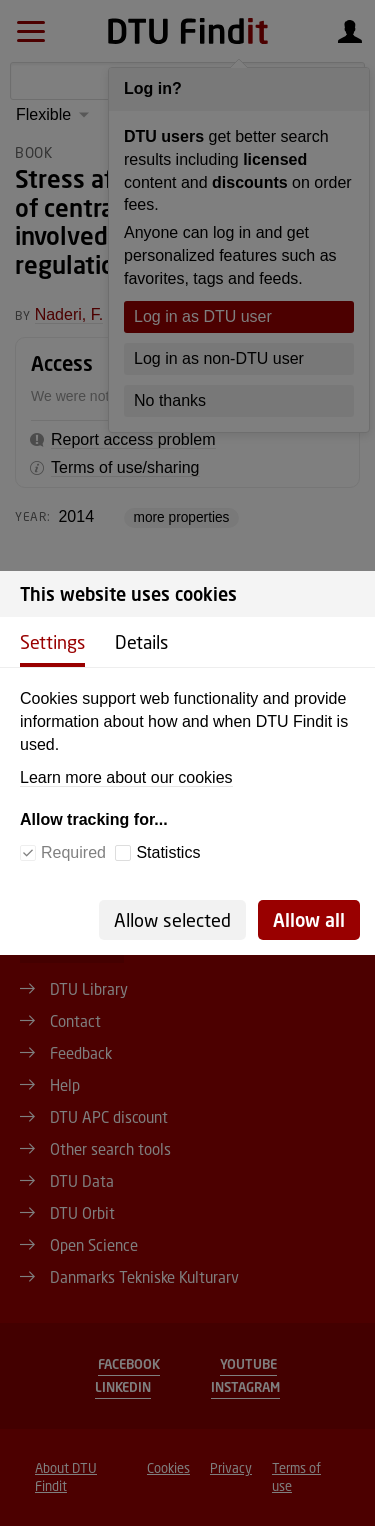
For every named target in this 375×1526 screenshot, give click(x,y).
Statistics (168, 852)
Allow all (309, 920)
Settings (52, 642)
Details (141, 642)
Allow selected (172, 920)
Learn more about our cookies (126, 777)
